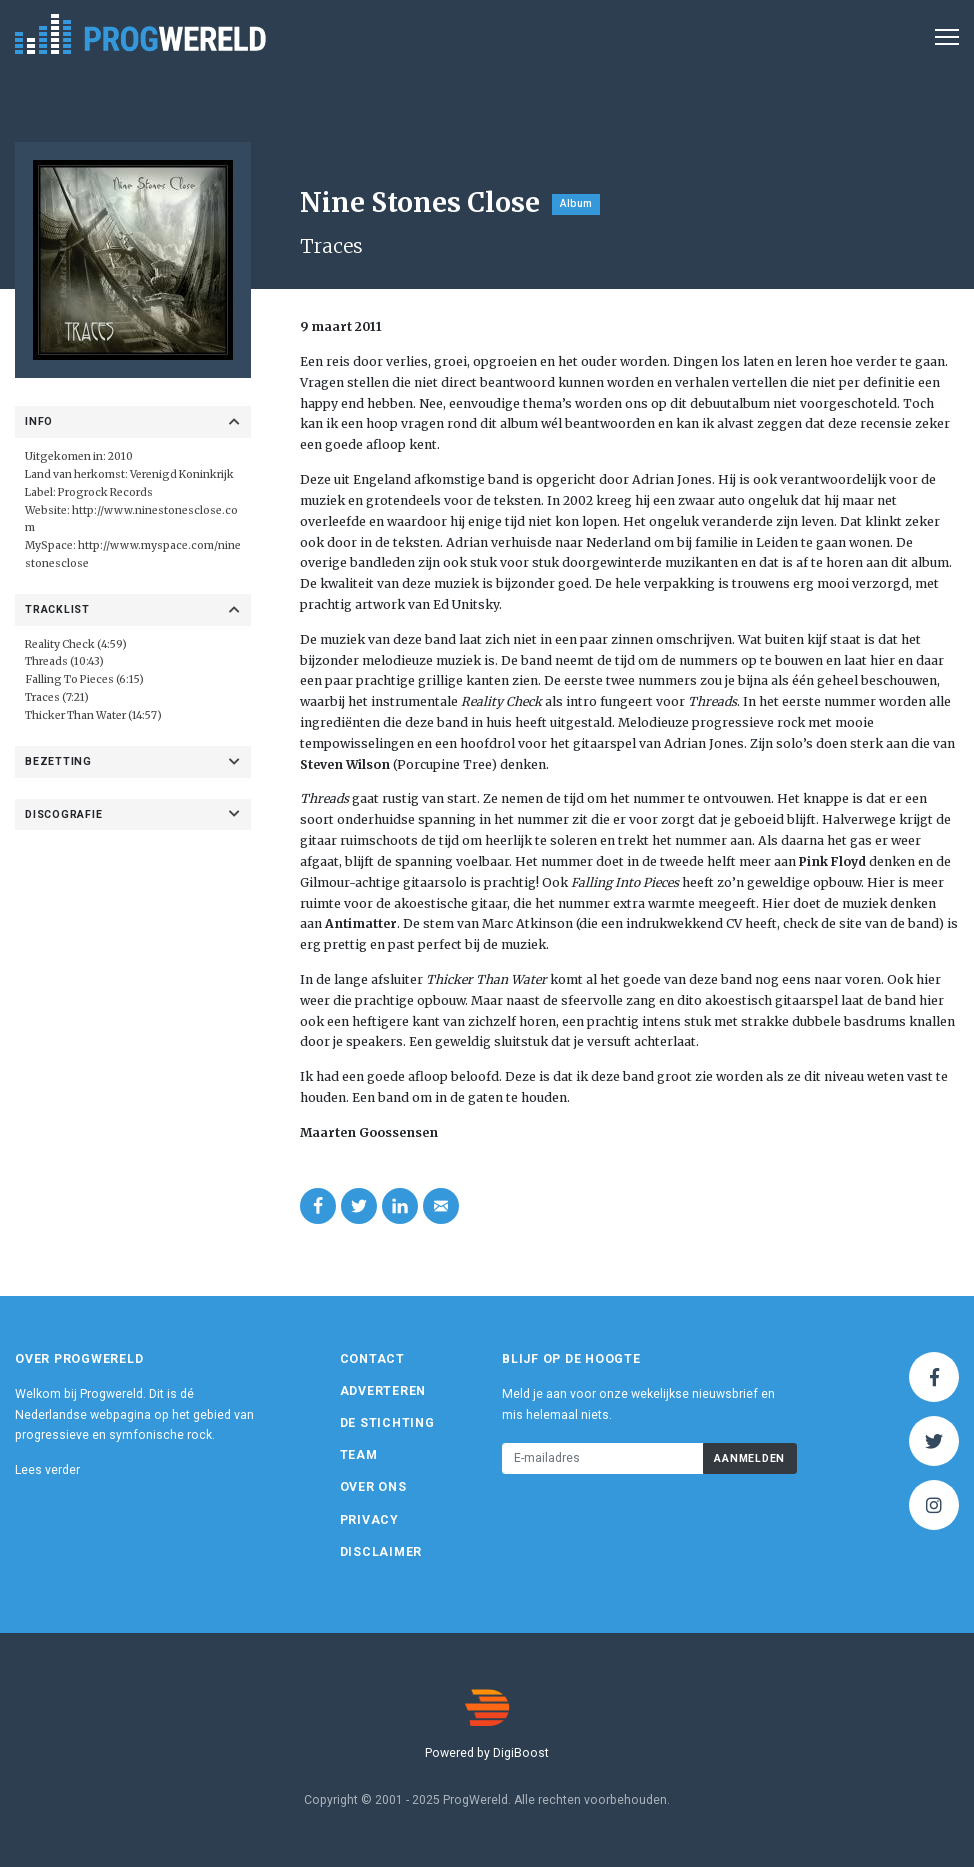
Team (359, 1455)
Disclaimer (381, 1552)
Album (576, 203)
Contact (372, 1359)
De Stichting (387, 1423)
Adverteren (383, 1391)
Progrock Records (105, 492)
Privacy (369, 1520)
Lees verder (47, 1470)
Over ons (373, 1487)
